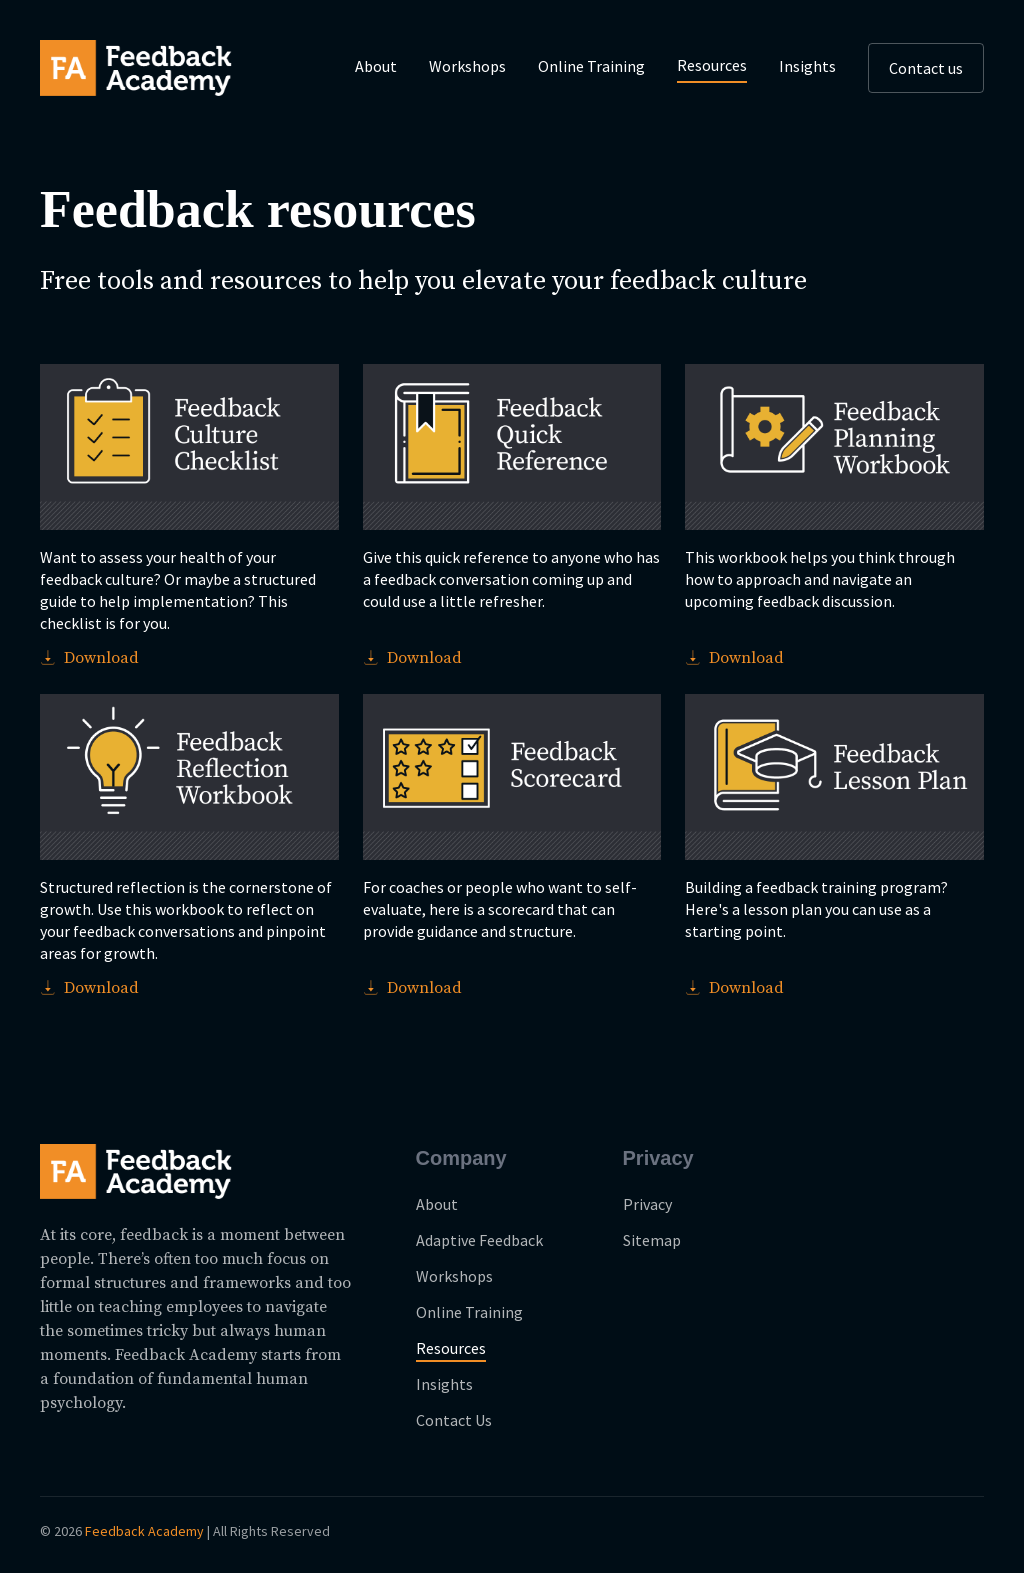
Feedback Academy (144, 1531)
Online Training (591, 66)
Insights (807, 66)
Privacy (647, 1204)
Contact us (926, 68)
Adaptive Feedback (479, 1240)
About (376, 66)
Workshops (467, 66)
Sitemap (652, 1240)
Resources (712, 65)
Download (89, 658)
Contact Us (454, 1420)
